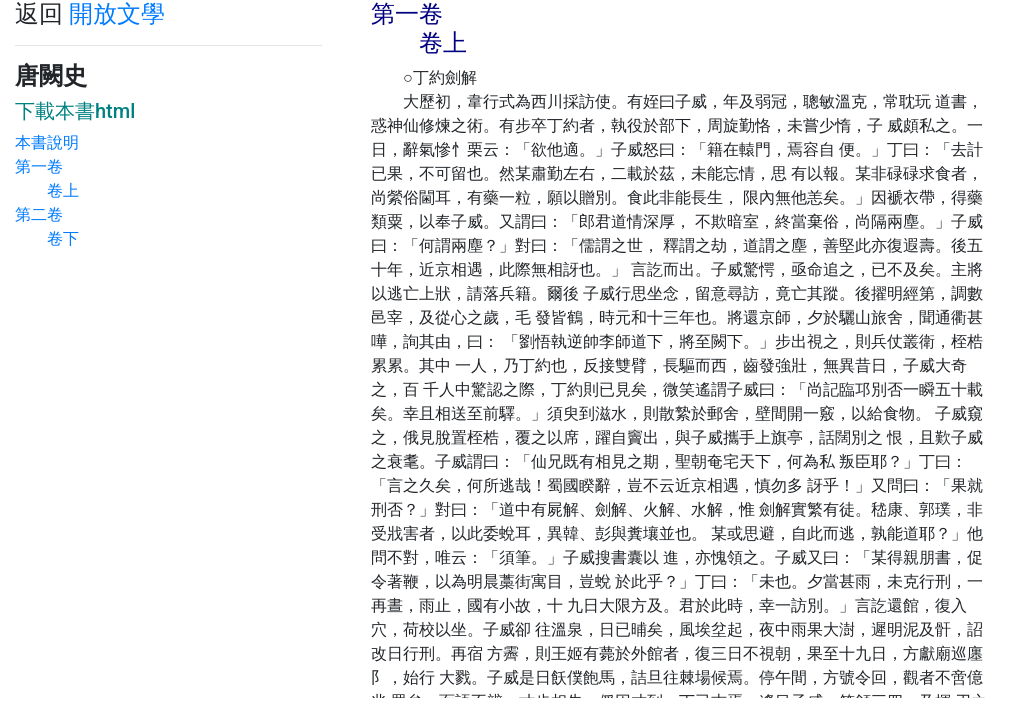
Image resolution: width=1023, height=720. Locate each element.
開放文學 (117, 14)
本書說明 (47, 142)
